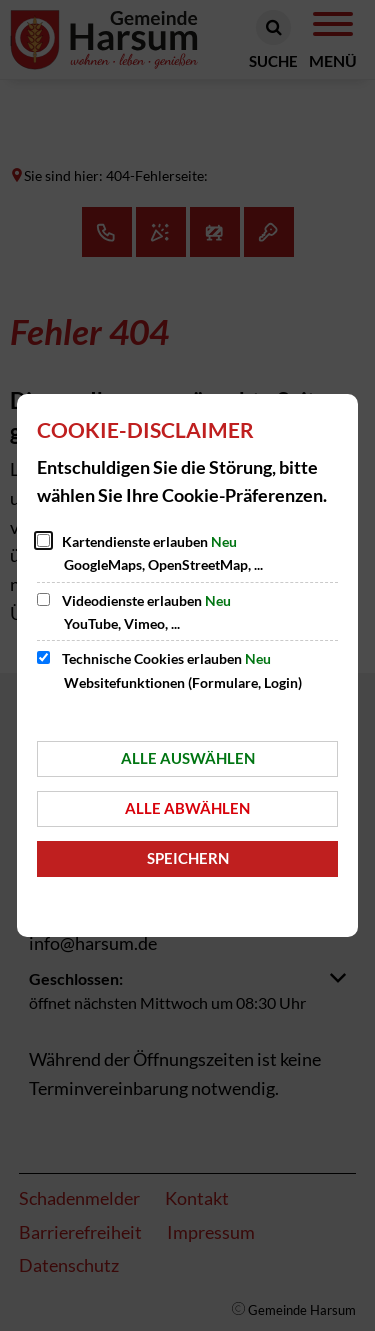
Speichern (188, 858)
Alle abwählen (187, 808)
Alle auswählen (188, 758)
